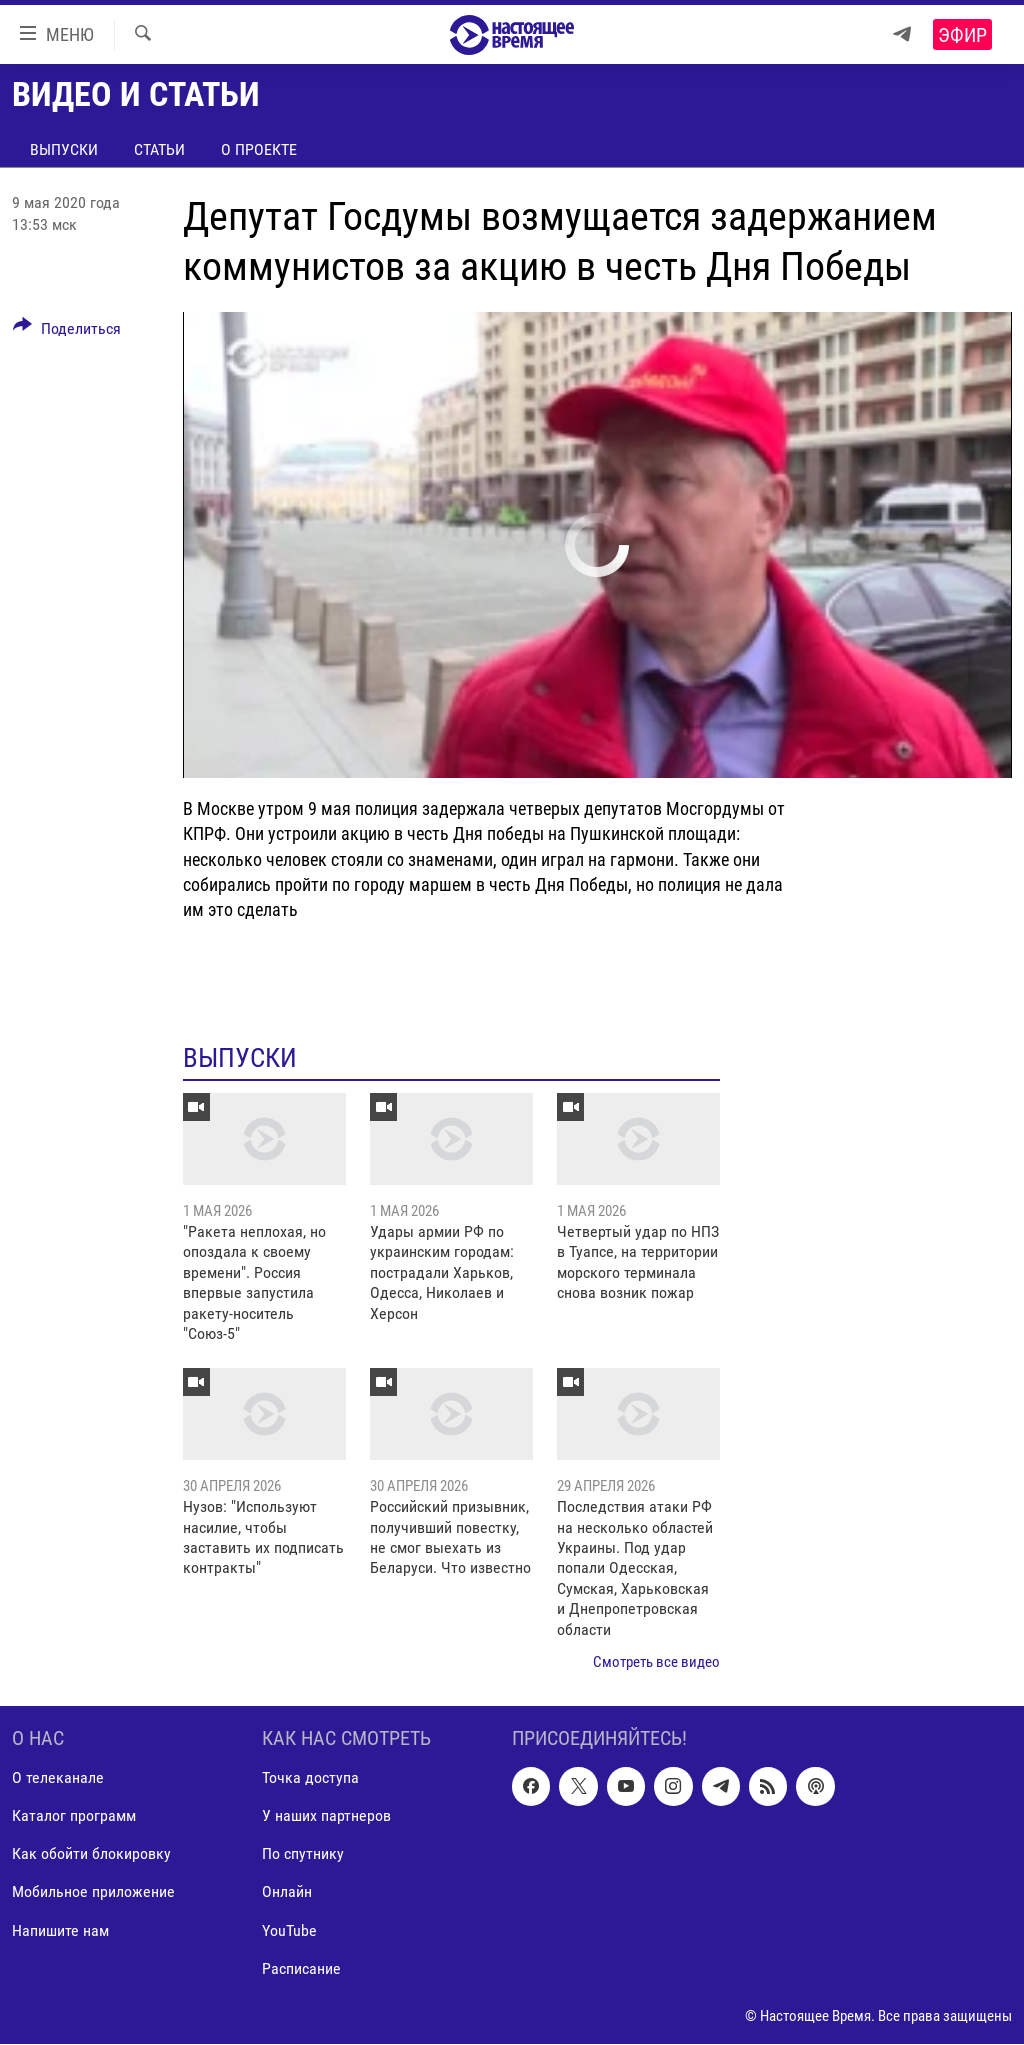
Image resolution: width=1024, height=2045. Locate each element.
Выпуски (64, 149)
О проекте (259, 149)
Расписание (301, 1968)
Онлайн (287, 1892)
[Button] (67, 332)
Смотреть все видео (656, 1662)
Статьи (159, 149)
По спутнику (303, 1854)
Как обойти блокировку (91, 1854)
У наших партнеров (326, 1816)
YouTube (289, 1930)
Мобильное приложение (93, 1892)
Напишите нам (60, 1930)
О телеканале (58, 1778)
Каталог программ (74, 1816)
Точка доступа (310, 1778)
